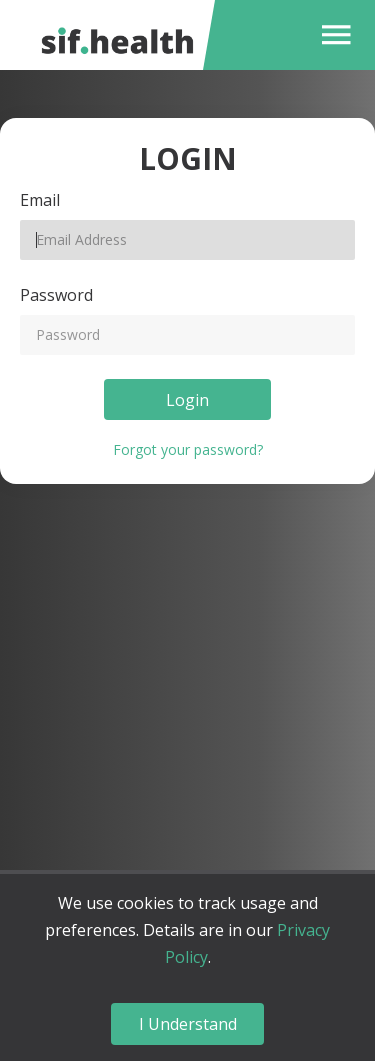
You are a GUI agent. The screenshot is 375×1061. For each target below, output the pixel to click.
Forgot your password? (188, 449)
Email (40, 200)
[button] (331, 35)
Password (56, 295)
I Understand (188, 1024)
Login (187, 400)
